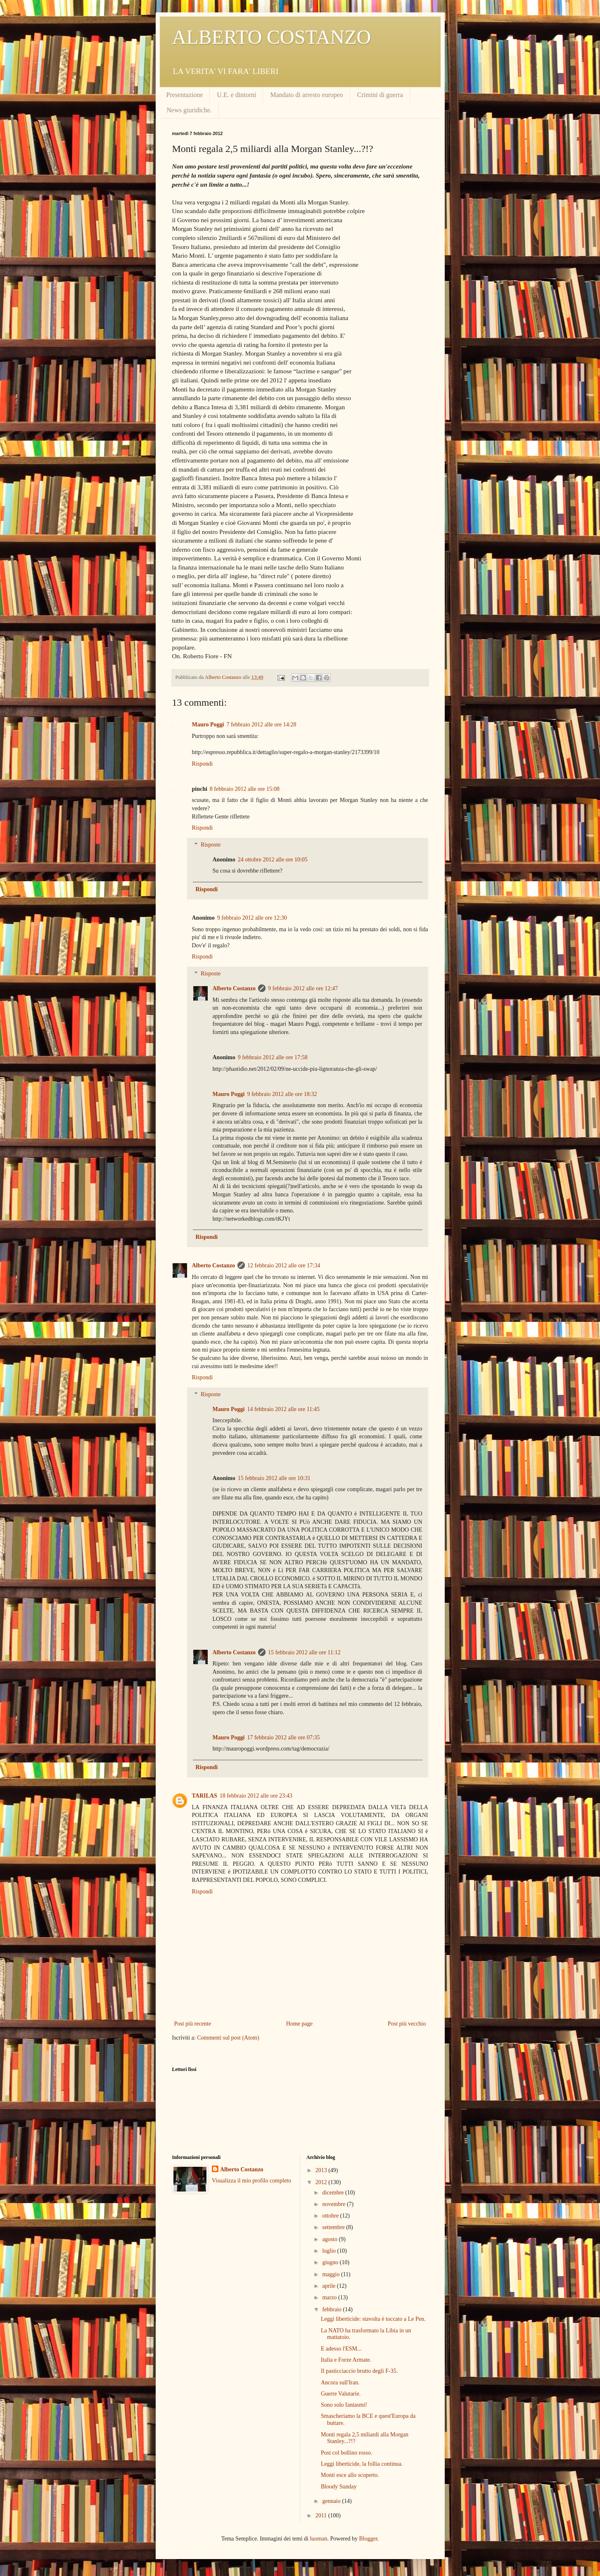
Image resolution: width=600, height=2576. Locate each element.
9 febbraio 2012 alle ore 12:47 (303, 988)
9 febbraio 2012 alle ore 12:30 (252, 918)
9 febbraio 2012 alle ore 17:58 (273, 1057)
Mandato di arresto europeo (306, 94)
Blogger (368, 2539)
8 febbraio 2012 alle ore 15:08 (245, 789)
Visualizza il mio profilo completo (251, 2181)
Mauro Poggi (208, 724)
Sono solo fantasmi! (344, 2405)
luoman (318, 2539)
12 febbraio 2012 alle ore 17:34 (283, 1265)
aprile (329, 2286)
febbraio (332, 2309)
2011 (321, 2515)
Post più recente (192, 2024)
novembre (334, 2204)
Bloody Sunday (339, 2486)
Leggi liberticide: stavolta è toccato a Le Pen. (373, 2319)
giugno (330, 2262)
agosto (330, 2239)
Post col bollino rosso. (346, 2453)
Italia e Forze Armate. (346, 2360)
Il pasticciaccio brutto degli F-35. (359, 2371)
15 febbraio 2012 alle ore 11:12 (304, 1652)
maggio (331, 2274)
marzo (330, 2297)
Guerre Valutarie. (340, 2394)
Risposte (211, 845)
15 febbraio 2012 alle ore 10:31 (274, 1478)
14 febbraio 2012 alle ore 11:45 (283, 1409)
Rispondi (202, 764)
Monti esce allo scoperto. (350, 2475)
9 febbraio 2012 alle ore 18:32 (282, 1094)
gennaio (332, 2501)
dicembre (333, 2192)
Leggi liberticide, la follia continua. (362, 2464)
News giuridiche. (189, 110)
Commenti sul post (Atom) (228, 2038)
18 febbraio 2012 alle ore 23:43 (256, 1796)
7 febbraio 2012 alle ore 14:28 (261, 724)
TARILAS (204, 1796)
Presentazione (184, 94)
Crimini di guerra (380, 94)
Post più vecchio (407, 2024)
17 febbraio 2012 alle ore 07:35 (283, 1737)
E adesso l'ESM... (341, 2349)
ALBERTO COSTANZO (271, 37)
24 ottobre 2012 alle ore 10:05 (273, 859)
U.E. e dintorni (236, 94)
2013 (322, 2170)
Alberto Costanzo (234, 988)
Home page (299, 2024)
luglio (329, 2251)
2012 (322, 2182)
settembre (334, 2227)
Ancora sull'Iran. (340, 2382)
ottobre (331, 2216)
